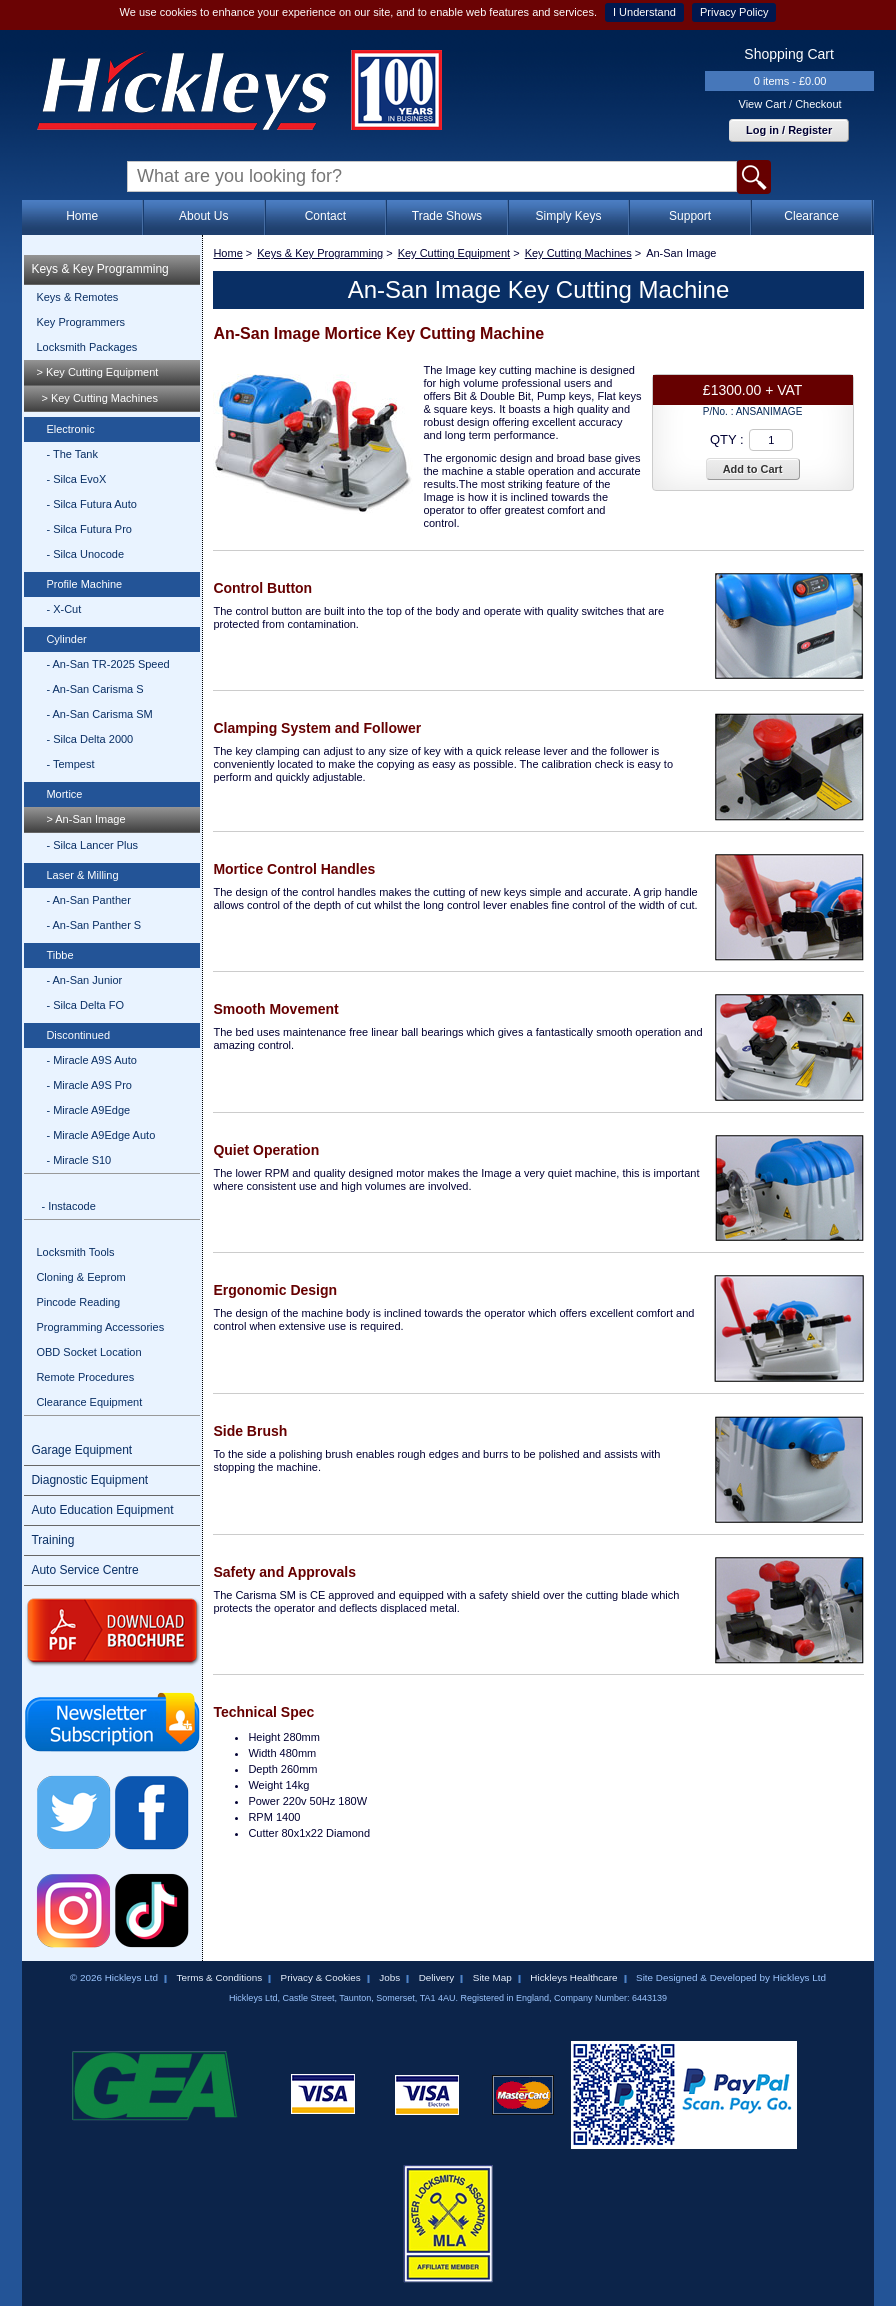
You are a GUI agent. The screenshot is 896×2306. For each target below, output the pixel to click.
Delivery (437, 1977)
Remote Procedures (85, 1377)
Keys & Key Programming (99, 269)
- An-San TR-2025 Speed (107, 664)
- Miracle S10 (78, 1160)
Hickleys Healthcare (573, 1977)
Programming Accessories (100, 1327)
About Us (203, 216)
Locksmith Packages (86, 347)
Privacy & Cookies (321, 1977)
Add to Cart (753, 469)
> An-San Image (85, 819)
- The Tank (72, 454)
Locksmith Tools (75, 1252)
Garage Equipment (81, 1450)
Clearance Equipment (89, 1402)
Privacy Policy (734, 12)
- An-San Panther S (93, 925)
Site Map (492, 1977)
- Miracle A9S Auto (91, 1060)
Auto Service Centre (84, 1570)
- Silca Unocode (85, 554)
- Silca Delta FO (85, 1005)
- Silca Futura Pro (89, 529)
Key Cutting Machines (578, 253)
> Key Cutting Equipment (97, 372)
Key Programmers (80, 322)
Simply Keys (568, 216)
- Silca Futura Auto (91, 504)
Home (82, 216)
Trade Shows (447, 216)
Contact (325, 216)
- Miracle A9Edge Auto (100, 1135)
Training (52, 1540)
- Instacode (68, 1206)
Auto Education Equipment (102, 1510)
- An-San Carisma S (94, 689)
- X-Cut (63, 609)
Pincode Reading (78, 1302)
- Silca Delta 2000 (89, 739)
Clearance (811, 216)
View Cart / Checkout (790, 104)
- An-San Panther (88, 900)
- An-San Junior (84, 980)
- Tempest (70, 764)
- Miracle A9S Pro (89, 1085)
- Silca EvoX (76, 479)
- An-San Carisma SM (99, 714)
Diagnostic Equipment (89, 1480)
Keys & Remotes (77, 297)
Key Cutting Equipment (454, 253)
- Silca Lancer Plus (92, 845)
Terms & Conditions (219, 1977)
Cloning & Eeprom (80, 1277)
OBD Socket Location (88, 1352)
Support (690, 216)
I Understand (644, 12)
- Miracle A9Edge (88, 1110)
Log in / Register (789, 130)
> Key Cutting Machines (99, 398)
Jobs (389, 1977)
